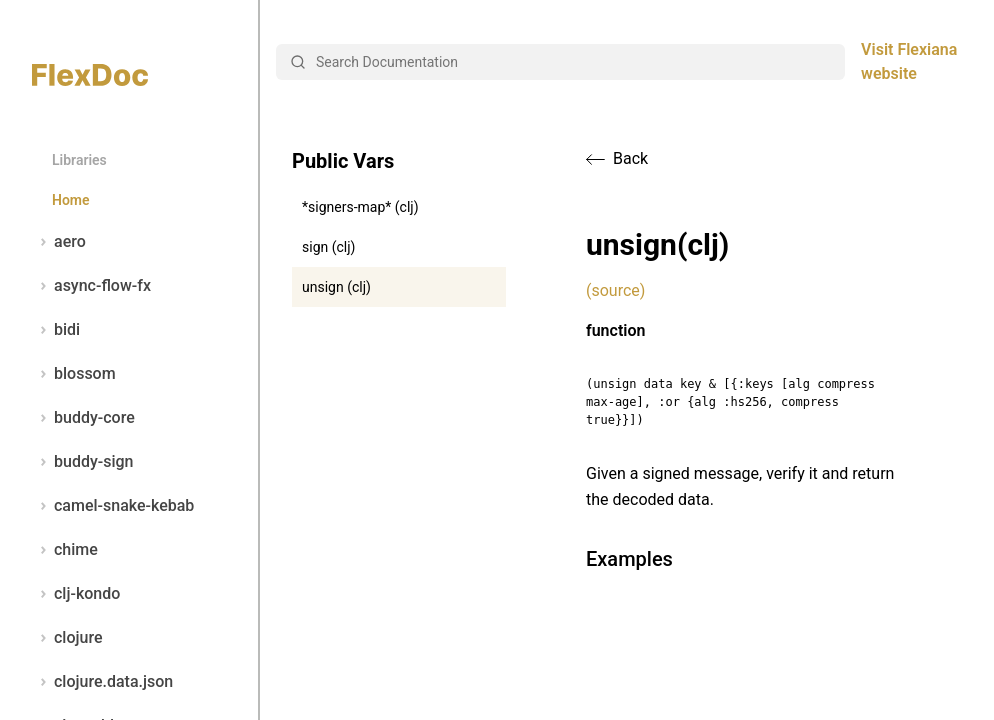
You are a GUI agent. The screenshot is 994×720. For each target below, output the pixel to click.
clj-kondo (76, 594)
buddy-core (83, 418)
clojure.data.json (102, 682)
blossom (74, 374)
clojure (67, 638)
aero (59, 242)
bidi (56, 330)
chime (65, 550)
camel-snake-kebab (113, 506)
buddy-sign (82, 462)
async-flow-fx (91, 286)
